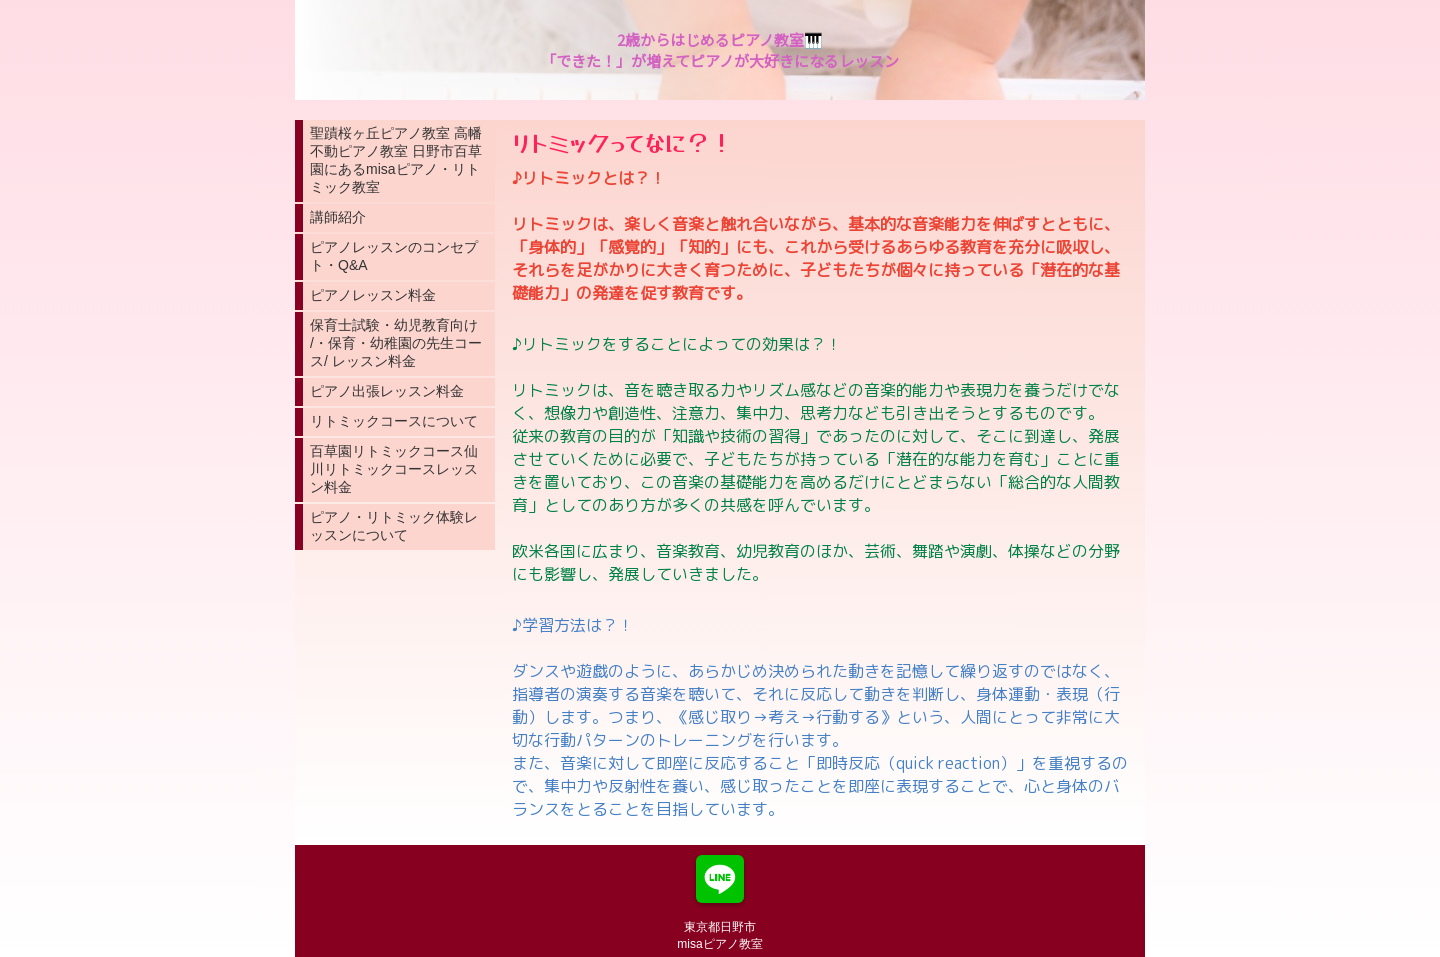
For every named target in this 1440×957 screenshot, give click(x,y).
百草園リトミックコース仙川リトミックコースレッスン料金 (394, 469)
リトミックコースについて (394, 421)
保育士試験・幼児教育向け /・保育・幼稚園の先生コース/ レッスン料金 (396, 343)
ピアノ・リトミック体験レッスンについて (394, 526)
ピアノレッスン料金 (373, 295)
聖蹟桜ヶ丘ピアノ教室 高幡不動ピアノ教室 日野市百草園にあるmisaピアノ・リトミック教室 (396, 160)
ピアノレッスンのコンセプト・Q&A (394, 256)
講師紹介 (338, 217)
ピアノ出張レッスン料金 (387, 391)
